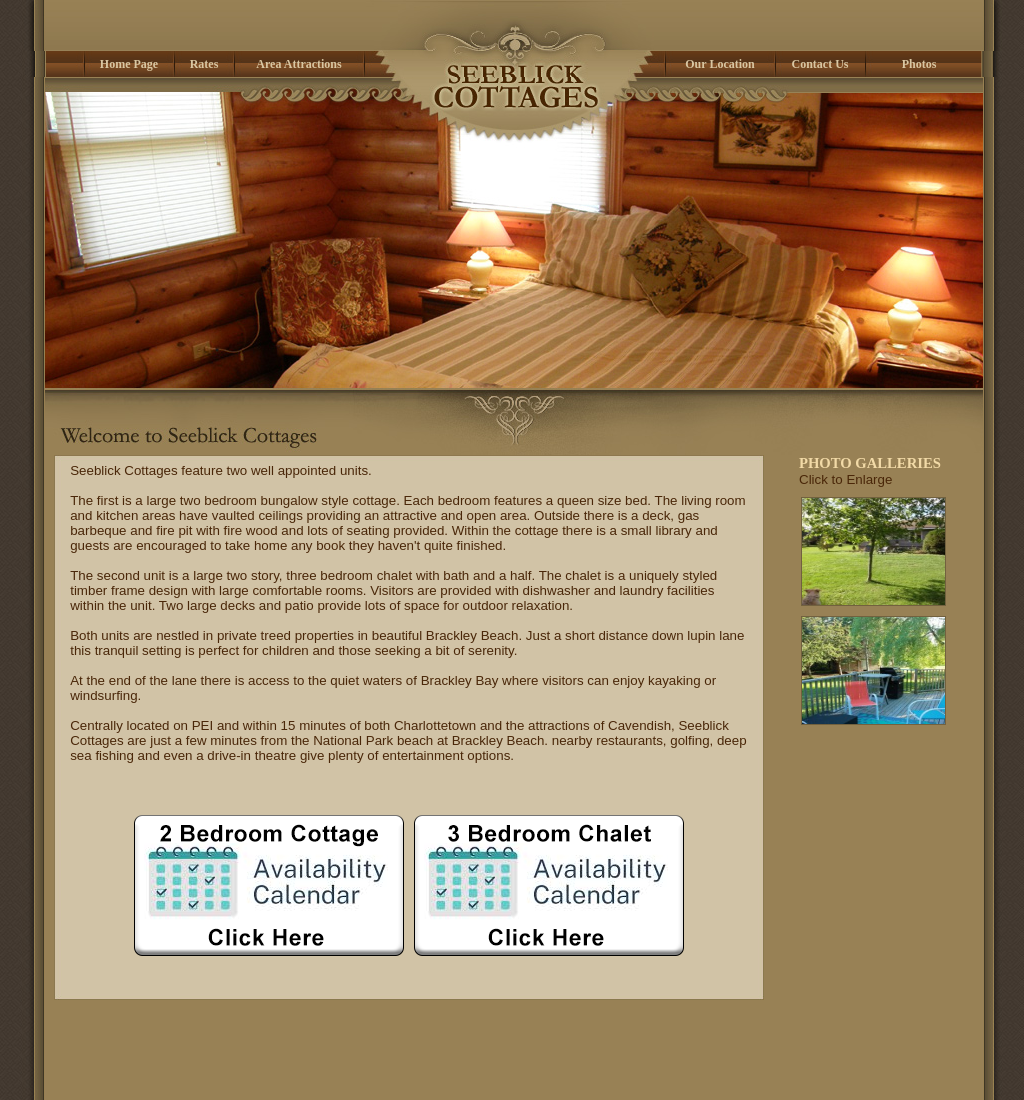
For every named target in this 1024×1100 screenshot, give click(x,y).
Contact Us (746, 1071)
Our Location (673, 1071)
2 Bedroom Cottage (377, 1071)
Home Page (282, 1071)
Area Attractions (586, 1071)
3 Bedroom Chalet (486, 1071)
